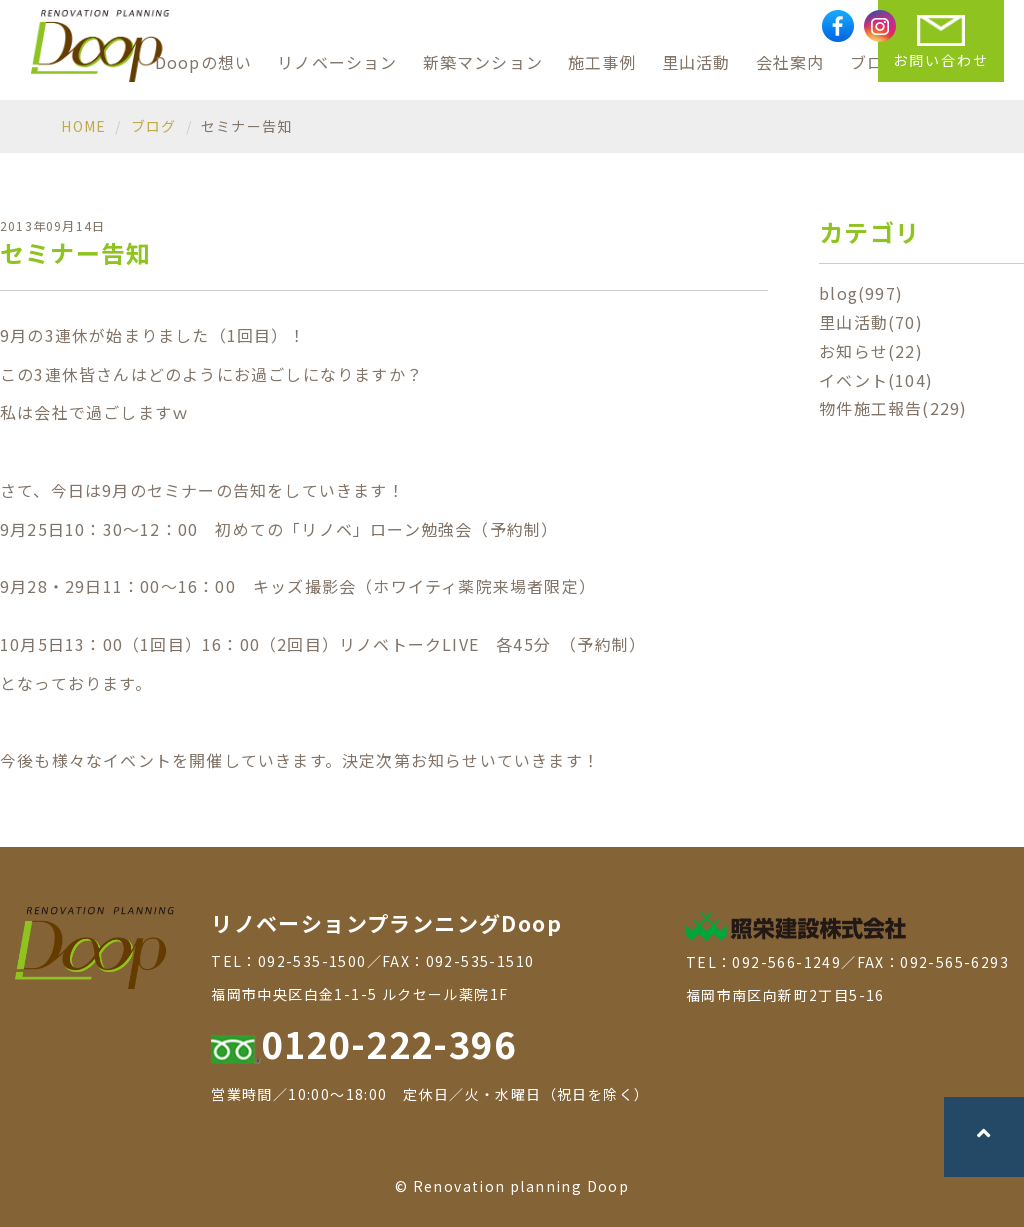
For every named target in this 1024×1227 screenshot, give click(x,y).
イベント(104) (876, 380)
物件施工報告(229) (893, 408)
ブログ (154, 126)
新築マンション (483, 62)
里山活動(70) (871, 322)
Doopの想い (203, 62)
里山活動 (696, 62)
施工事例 (602, 62)
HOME (83, 126)
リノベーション (337, 62)
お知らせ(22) (871, 351)
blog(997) (861, 293)
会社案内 (790, 62)
